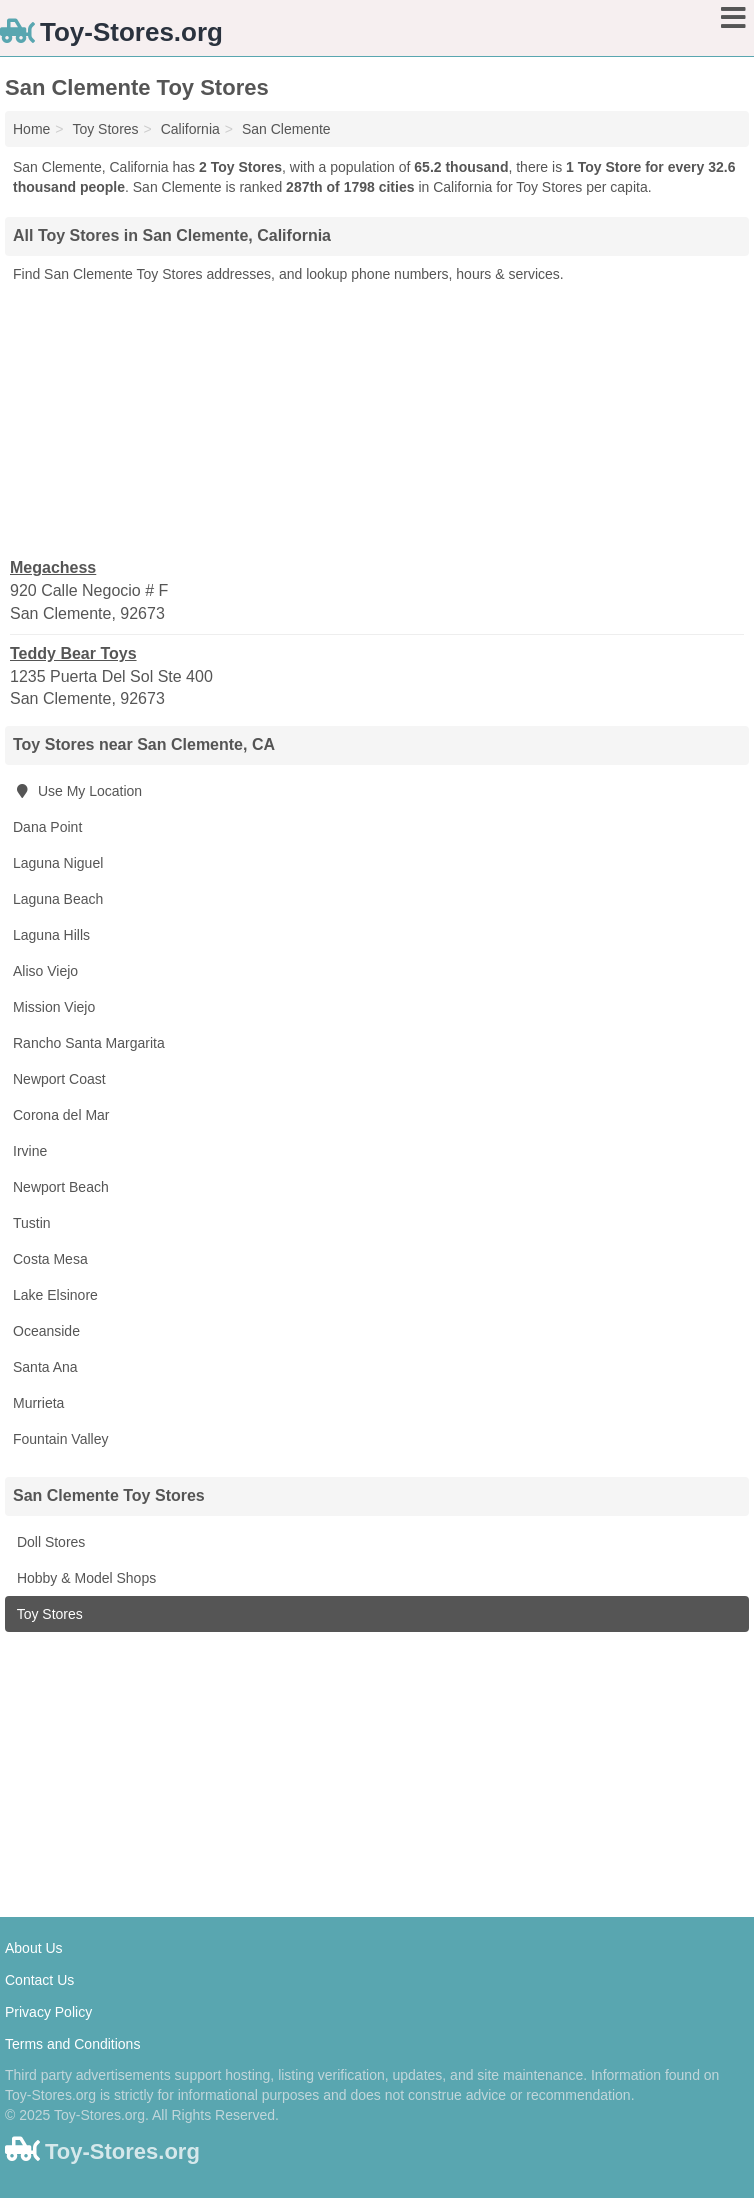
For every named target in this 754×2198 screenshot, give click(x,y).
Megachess (53, 567)
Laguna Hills (51, 935)
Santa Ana (45, 1367)
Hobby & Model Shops (84, 1578)
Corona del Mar (61, 1115)
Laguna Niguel (58, 863)
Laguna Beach (58, 899)
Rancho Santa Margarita (89, 1043)
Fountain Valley (60, 1439)
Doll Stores (49, 1542)
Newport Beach (61, 1187)
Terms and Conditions (72, 2044)
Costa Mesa (50, 1259)
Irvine (30, 1151)
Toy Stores (48, 1614)
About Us (34, 1948)
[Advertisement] (377, 419)
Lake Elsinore (55, 1295)
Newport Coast (59, 1079)
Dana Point (47, 827)
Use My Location (77, 791)
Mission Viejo (54, 1007)
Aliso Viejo (45, 971)
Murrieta (38, 1403)
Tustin (32, 1223)
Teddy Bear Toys (73, 653)
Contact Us (39, 1980)
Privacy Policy (48, 2012)
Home (31, 129)
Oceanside (46, 1331)
